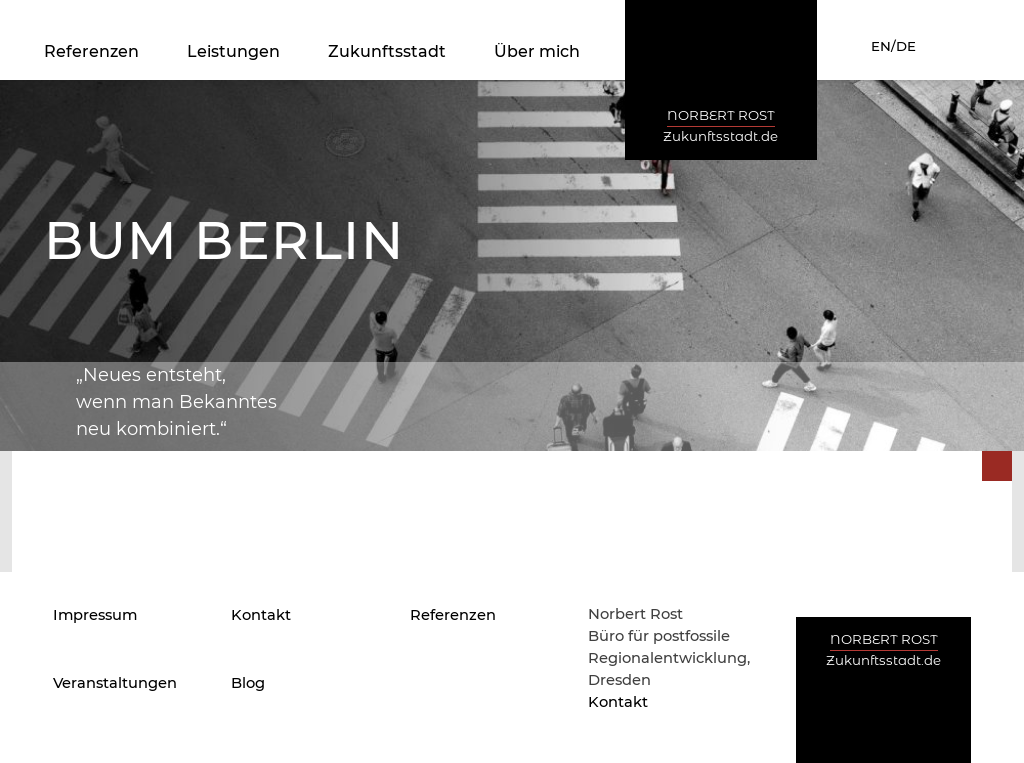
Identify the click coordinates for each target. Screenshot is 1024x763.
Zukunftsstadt (387, 51)
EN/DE (893, 46)
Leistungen (233, 51)
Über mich (537, 51)
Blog (248, 683)
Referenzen (91, 51)
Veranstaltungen (115, 683)
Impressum (95, 615)
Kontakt (261, 615)
